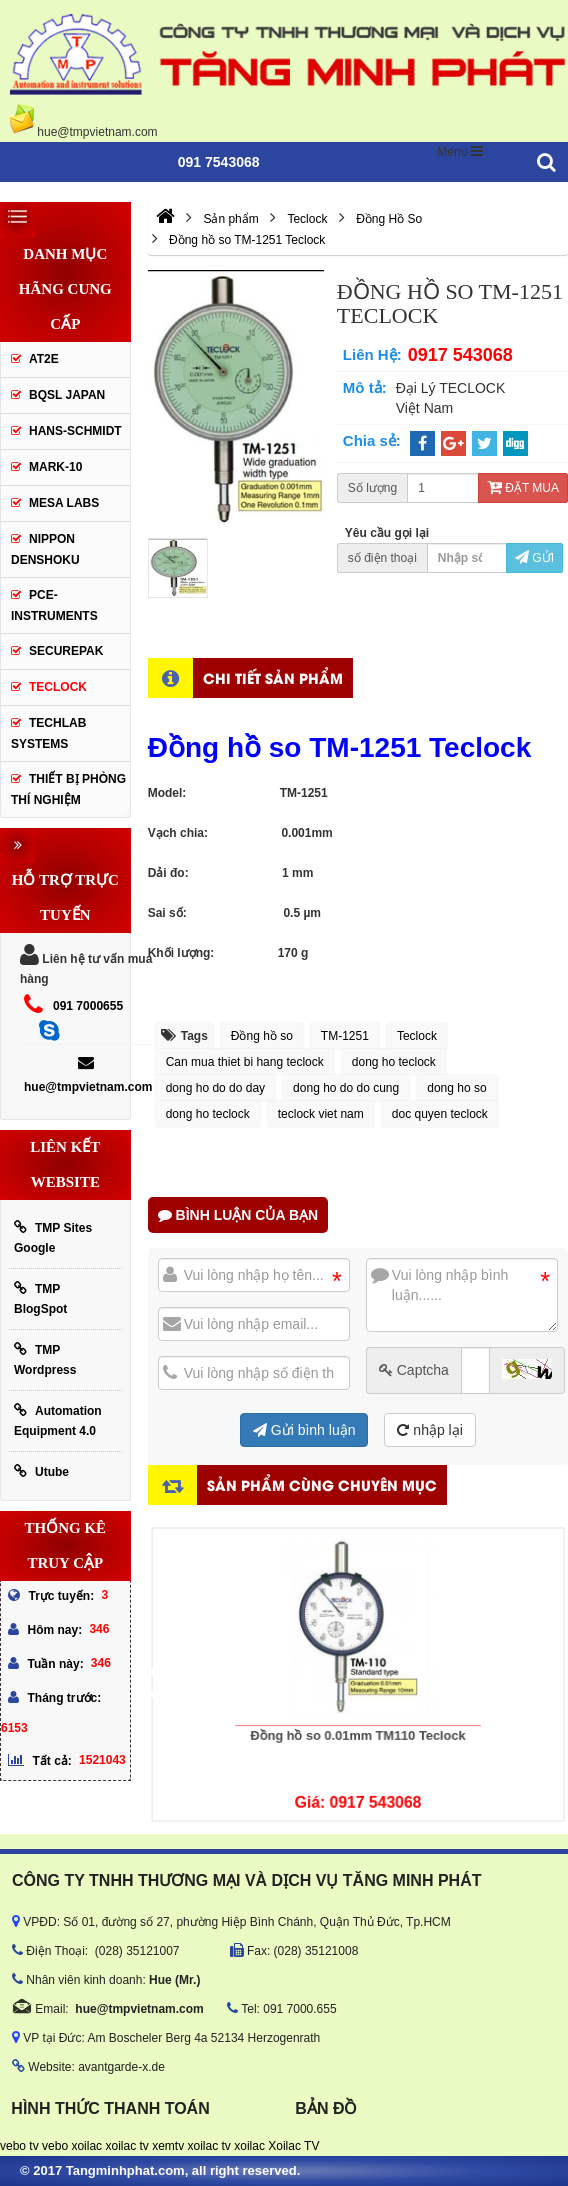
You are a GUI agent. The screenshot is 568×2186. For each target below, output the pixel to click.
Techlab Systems (48, 733)
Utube (41, 1471)
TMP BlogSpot (40, 1298)
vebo (55, 2146)
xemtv (168, 2146)
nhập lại (429, 1430)
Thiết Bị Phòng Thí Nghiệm (68, 789)
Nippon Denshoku (45, 549)
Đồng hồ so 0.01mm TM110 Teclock (357, 1709)
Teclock (417, 1036)
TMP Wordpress (45, 1359)
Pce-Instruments (54, 605)
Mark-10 (55, 467)
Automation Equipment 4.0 (58, 1420)
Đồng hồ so (262, 1036)
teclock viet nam (321, 1114)
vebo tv (19, 2146)
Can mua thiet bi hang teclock (245, 1062)
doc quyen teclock (440, 1114)
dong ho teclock (394, 1062)
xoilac (86, 2146)
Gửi (534, 558)
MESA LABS (64, 503)
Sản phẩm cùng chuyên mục (322, 1484)
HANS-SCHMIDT (75, 431)
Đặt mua (523, 488)
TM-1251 (345, 1036)
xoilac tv (126, 2146)
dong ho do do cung (346, 1088)
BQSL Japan (67, 395)
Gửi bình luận (304, 1430)
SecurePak (66, 651)
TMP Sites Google (53, 1237)
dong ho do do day (215, 1088)
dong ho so (456, 1088)
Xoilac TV (293, 2146)
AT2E (44, 359)
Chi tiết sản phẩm (273, 677)
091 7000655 (88, 1006)
